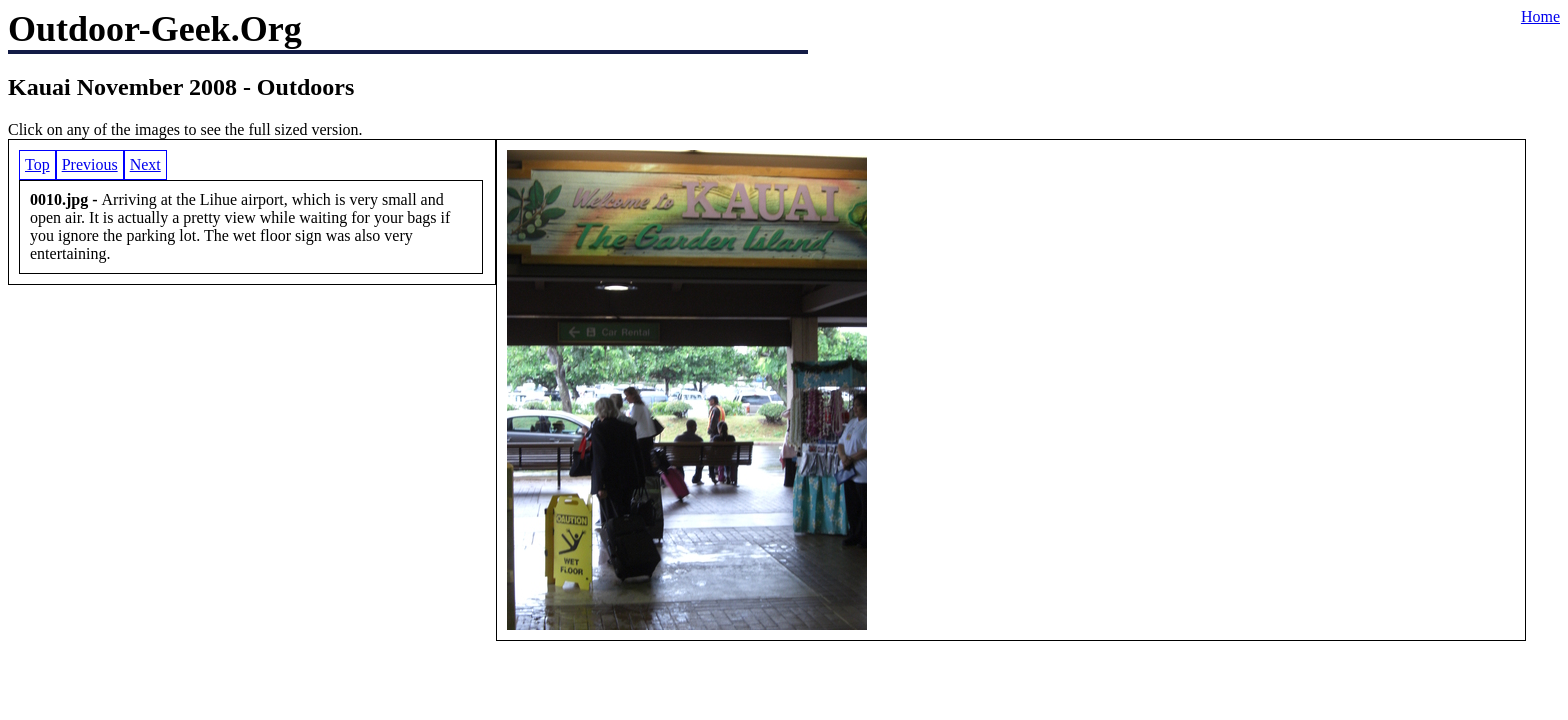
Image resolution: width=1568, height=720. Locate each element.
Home (1540, 16)
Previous (90, 164)
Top (37, 164)
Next (145, 164)
